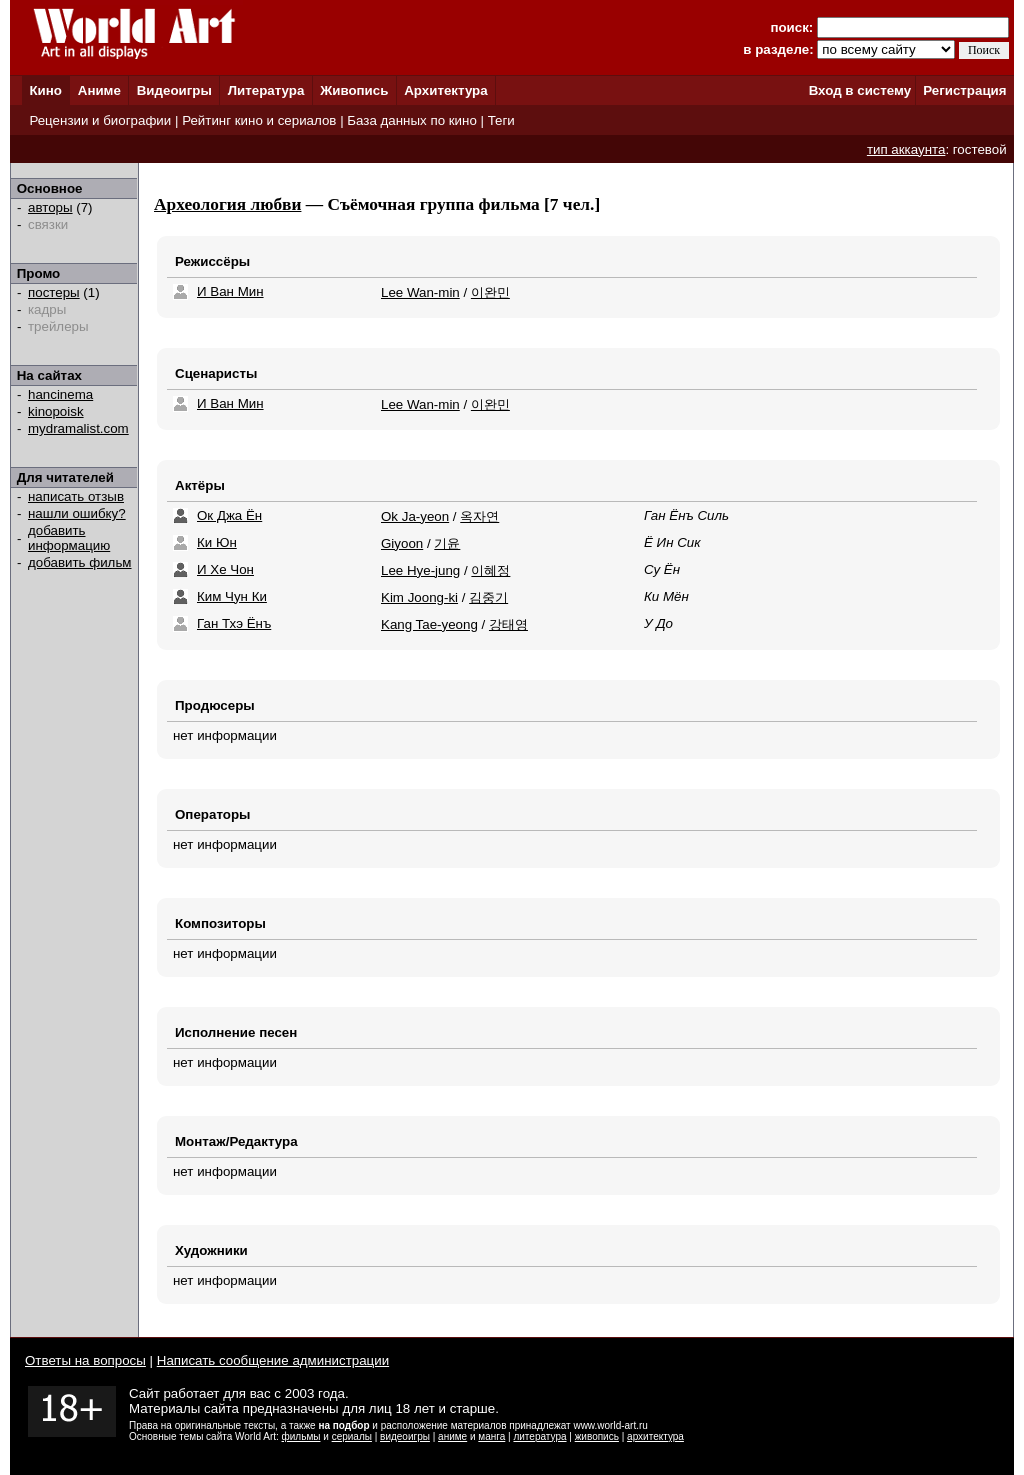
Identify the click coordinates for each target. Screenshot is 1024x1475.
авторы (50, 207)
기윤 (447, 543)
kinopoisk (56, 411)
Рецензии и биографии (100, 120)
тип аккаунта (906, 149)
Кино (45, 90)
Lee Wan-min (420, 292)
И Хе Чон (225, 569)
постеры (54, 292)
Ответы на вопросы (85, 1360)
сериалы (352, 1436)
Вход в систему (860, 90)
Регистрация (964, 90)
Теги (501, 120)
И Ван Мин (230, 291)
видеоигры (405, 1436)
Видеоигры (174, 90)
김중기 (488, 597)
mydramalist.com (78, 428)
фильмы (301, 1436)
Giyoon (402, 543)
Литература (266, 90)
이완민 (490, 292)
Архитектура (445, 90)
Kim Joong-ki (419, 597)
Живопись (354, 90)
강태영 (508, 624)
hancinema (60, 394)
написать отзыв (76, 496)
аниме (452, 1436)
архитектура (655, 1436)
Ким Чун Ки (232, 596)
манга (491, 1436)
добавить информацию (69, 538)
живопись (597, 1436)
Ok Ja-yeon (415, 516)
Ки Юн (217, 542)
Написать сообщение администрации (273, 1360)
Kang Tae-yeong (429, 624)
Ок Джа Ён (229, 515)
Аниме (99, 90)
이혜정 (490, 570)
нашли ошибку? (77, 513)
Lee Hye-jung (420, 570)
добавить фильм (80, 562)
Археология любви (227, 204)
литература (539, 1436)
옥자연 (479, 516)
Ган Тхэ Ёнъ (234, 623)
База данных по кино (411, 120)
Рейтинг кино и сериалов (259, 120)
